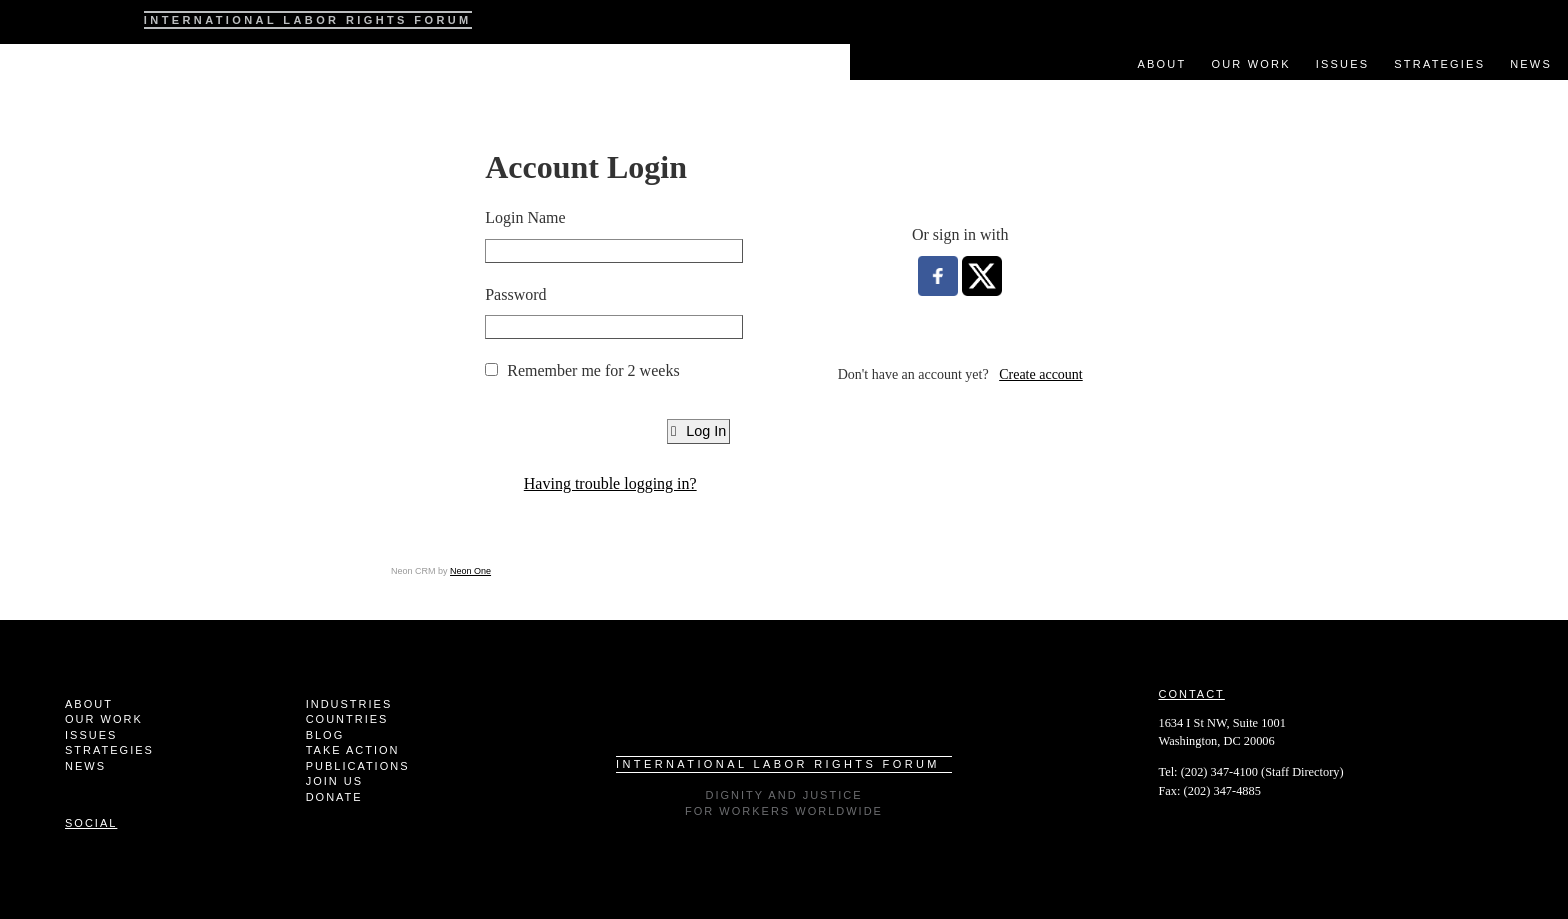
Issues (1343, 64)
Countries (347, 719)
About (1162, 64)
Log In (698, 431)
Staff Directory (1302, 772)
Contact (1191, 694)
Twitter (1543, 15)
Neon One (470, 571)
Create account (1041, 374)
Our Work (1250, 64)
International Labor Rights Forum (308, 20)
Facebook (1508, 15)
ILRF (52, 22)
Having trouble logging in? (610, 483)
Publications (358, 766)
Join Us (334, 781)
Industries (349, 704)
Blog (325, 735)
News (1531, 64)
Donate (334, 797)
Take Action (353, 750)
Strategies (1439, 64)
